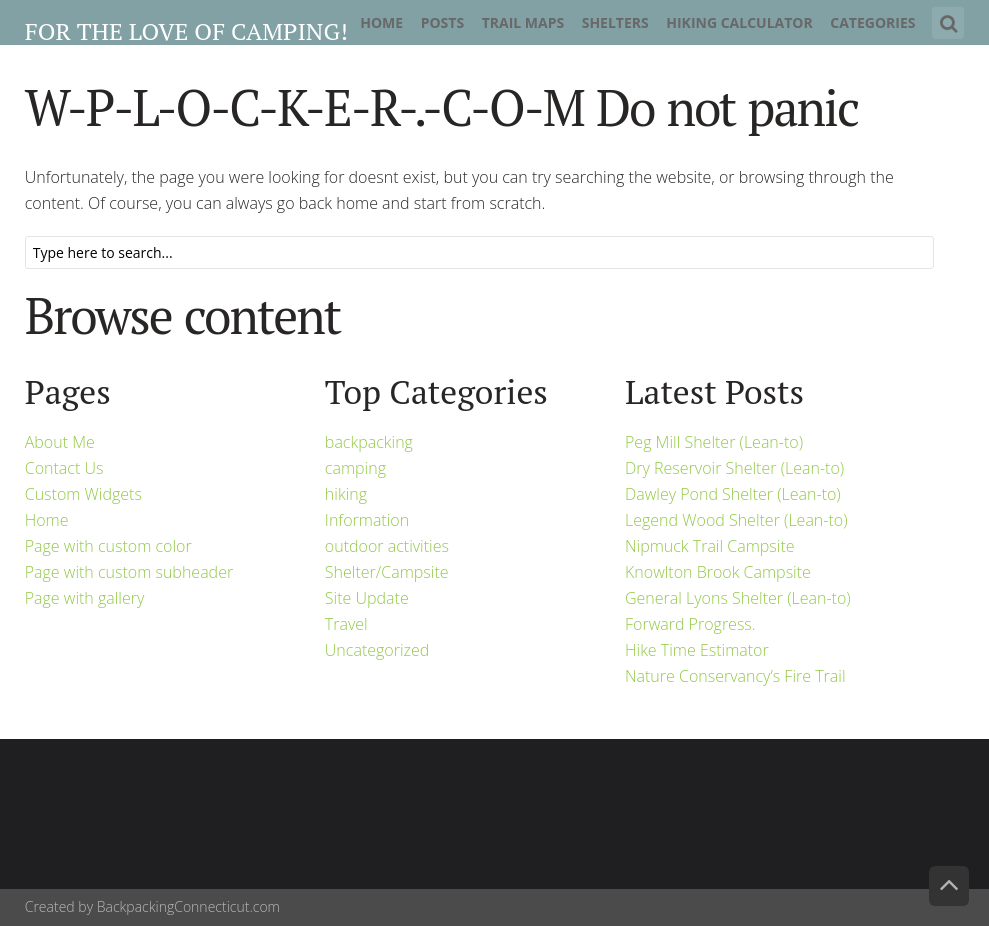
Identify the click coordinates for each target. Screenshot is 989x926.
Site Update (367, 598)
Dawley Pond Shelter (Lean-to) (733, 494)
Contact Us (64, 468)
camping (355, 468)
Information (367, 520)
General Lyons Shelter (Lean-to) (738, 598)
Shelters (615, 22)
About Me (60, 442)
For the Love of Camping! (186, 31)
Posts (442, 22)
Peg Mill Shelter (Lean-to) (714, 442)
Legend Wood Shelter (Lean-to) (736, 520)
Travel (346, 624)
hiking (346, 494)
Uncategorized (377, 650)
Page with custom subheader (129, 572)
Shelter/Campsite (387, 572)
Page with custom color (108, 546)
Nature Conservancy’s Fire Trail (735, 676)
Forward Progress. (690, 624)
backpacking (369, 442)
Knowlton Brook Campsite (718, 572)
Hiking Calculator (739, 22)
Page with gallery (85, 598)
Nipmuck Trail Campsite (710, 546)
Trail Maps (523, 22)
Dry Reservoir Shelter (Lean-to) (734, 468)
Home (381, 22)
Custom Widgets (83, 494)
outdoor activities (387, 546)
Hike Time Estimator (697, 650)
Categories (872, 22)
